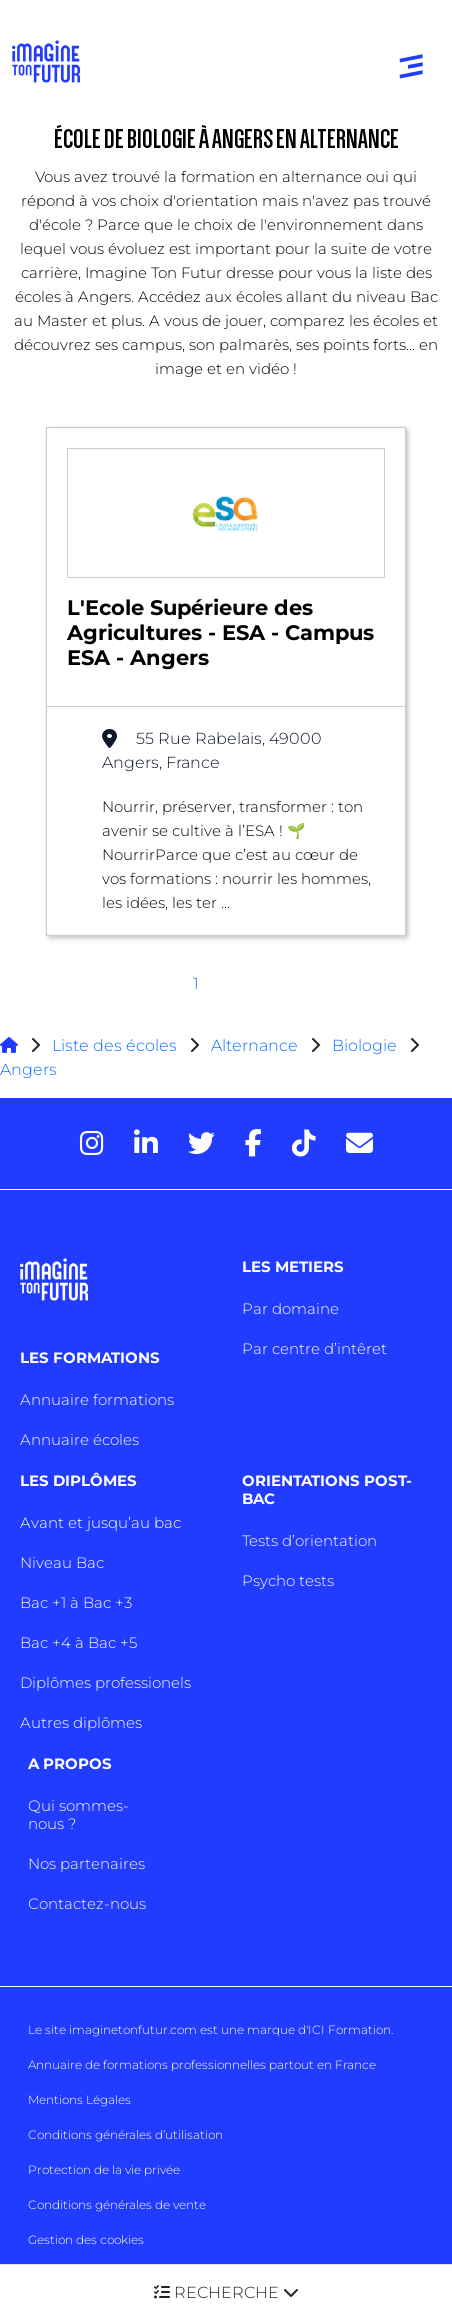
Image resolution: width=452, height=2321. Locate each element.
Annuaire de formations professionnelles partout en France (202, 2064)
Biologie (364, 1045)
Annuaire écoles (79, 1439)
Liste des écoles (114, 1045)
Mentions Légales (79, 2099)
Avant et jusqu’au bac (100, 1522)
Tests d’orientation (309, 1540)
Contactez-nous (87, 1903)
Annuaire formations (97, 1399)
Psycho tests (288, 1580)
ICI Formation (349, 2029)
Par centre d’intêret (314, 1348)
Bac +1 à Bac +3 (76, 1602)
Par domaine (290, 1308)
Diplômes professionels (105, 1682)
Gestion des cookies (86, 2239)
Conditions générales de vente (117, 2204)
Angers (28, 1069)
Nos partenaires (86, 1863)
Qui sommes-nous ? (78, 1814)
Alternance (254, 1045)
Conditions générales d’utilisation (125, 2134)
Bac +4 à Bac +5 (78, 1642)
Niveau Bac (62, 1562)
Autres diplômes (81, 1722)
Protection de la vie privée (104, 2169)
